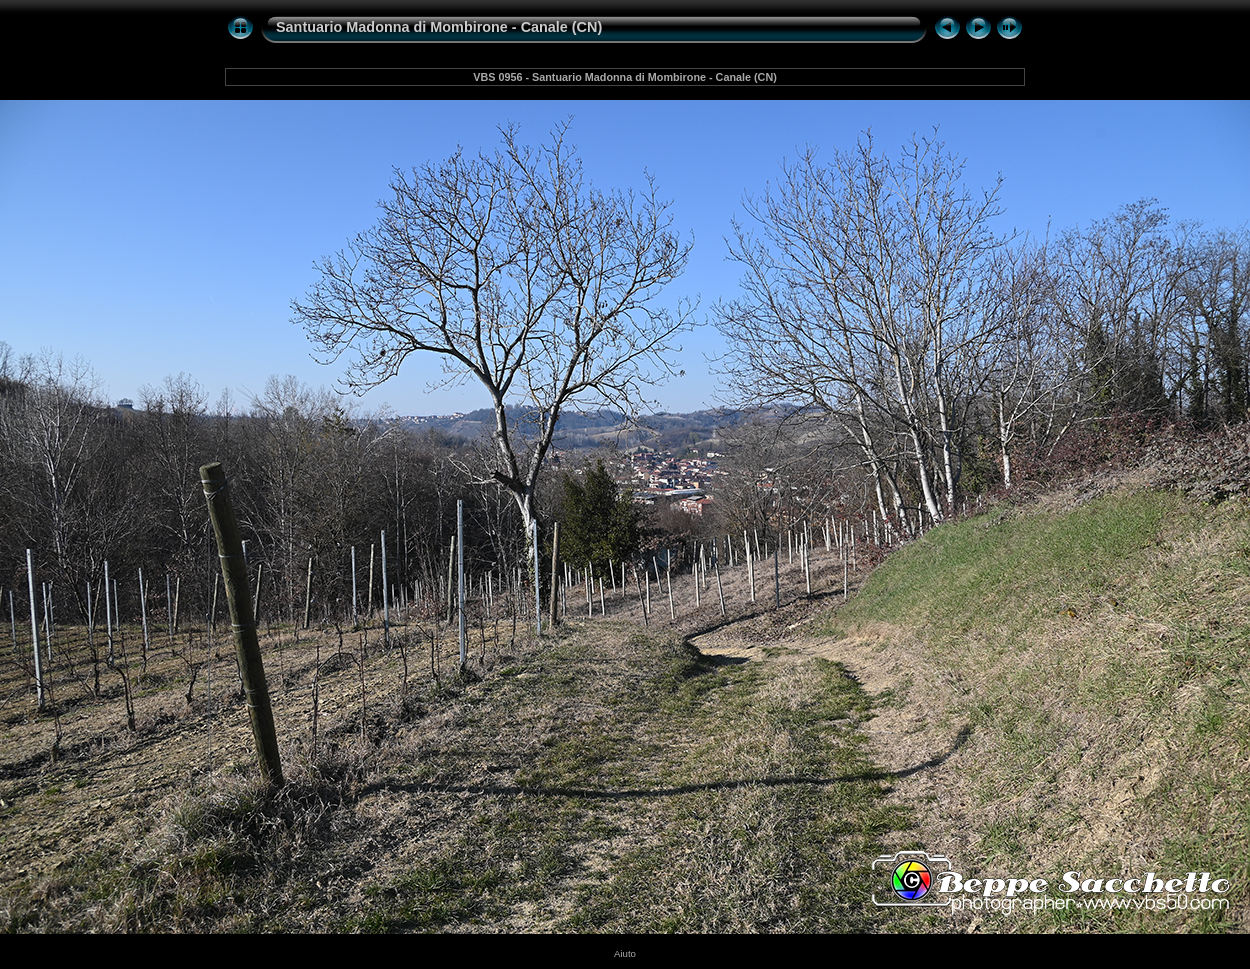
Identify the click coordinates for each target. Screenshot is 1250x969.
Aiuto (625, 953)
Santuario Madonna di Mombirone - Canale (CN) (439, 27)
